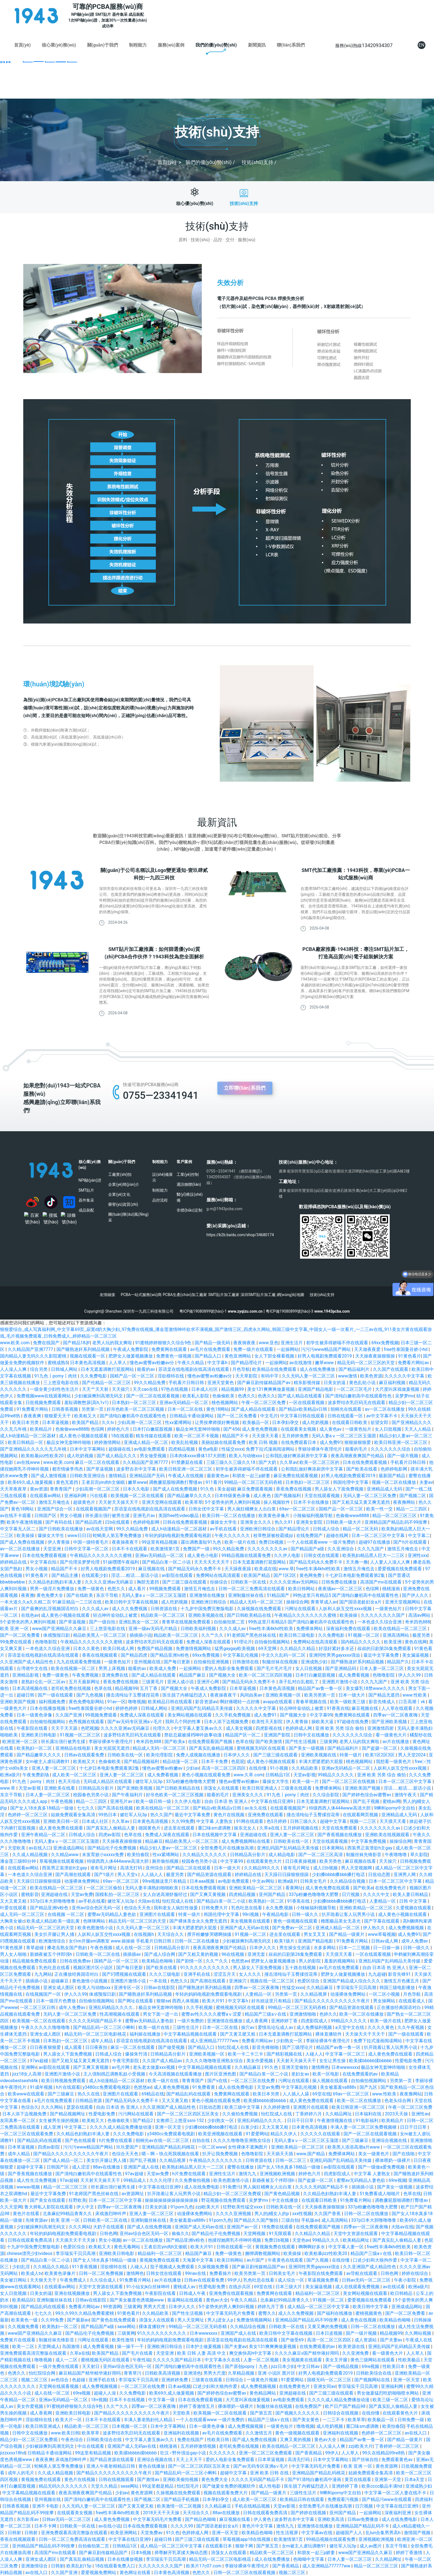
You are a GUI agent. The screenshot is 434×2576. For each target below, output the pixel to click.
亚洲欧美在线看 (60, 1788)
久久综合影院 (326, 1794)
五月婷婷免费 (295, 1435)
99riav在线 (196, 2273)
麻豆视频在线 (152, 1568)
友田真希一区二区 (18, 2120)
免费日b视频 (272, 1542)
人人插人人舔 (296, 2094)
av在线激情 (300, 1362)
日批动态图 (379, 1874)
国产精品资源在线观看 (209, 1874)
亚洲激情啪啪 (303, 2014)
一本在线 (158, 1981)
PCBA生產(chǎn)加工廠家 (185, 1294)
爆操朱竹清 (136, 2054)
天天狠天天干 (44, 2280)
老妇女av (300, 2074)
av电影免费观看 (150, 1449)
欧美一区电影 (326, 2074)
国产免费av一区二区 (292, 1927)
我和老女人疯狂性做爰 (176, 1907)
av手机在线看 (223, 1528)
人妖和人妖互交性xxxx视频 (346, 1608)
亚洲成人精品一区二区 (146, 1442)
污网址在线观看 (301, 1608)
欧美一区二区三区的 (319, 1462)
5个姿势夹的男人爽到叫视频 (233, 1502)
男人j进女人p (220, 2320)
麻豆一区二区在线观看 (97, 1462)
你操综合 (219, 1582)
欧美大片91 (214, 2000)
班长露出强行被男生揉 (108, 1515)
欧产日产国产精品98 (345, 2406)
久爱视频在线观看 (414, 1907)
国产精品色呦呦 (201, 2519)
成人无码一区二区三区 (22, 1914)
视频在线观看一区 (88, 1356)
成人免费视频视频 (406, 1927)
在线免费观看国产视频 (210, 1741)
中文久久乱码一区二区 (284, 1655)
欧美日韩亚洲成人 (260, 1788)
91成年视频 (42, 2087)
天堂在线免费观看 (340, 1828)
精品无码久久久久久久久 (64, 2486)
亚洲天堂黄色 (221, 1382)
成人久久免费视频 (130, 1608)
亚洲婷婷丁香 (285, 2020)
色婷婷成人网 (299, 1728)
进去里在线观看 (180, 1828)
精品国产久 (398, 1661)
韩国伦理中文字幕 (351, 1482)
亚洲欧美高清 (331, 2519)
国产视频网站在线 (372, 2379)
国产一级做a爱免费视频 (382, 2167)
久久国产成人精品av (162, 2060)
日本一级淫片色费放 (56, 2000)
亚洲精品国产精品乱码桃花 (169, 2147)
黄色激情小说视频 (90, 1981)
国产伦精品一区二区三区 (107, 1382)
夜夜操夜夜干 (126, 1542)
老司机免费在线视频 (71, 1688)
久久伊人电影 (287, 1555)
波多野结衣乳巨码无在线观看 (357, 1402)
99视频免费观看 (165, 1588)
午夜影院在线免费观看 (321, 2273)
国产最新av (78, 2320)
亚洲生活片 (292, 1342)
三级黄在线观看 (297, 1788)
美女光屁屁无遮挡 (112, 1748)
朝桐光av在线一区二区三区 (163, 2140)
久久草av (288, 1462)
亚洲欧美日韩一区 (61, 1821)
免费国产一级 (197, 1548)
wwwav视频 (29, 2187)
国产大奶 (268, 1462)
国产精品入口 (208, 1356)
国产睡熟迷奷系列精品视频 (83, 1349)
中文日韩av (309, 2366)
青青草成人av (324, 1602)
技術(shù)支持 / (259, 162)
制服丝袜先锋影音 (364, 1854)
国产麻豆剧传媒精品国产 (104, 2552)
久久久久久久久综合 (391, 1449)
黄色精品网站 (263, 2393)
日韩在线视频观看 (117, 2479)
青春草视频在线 (312, 1701)
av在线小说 (110, 2526)
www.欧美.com (15, 1342)
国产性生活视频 (301, 1741)
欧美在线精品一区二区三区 (401, 1628)
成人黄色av (331, 1429)
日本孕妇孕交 (286, 1422)
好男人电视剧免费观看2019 (325, 1356)
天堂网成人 (49, 2346)
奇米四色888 (417, 1622)
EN (421, 45)
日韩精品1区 (278, 1774)
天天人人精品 (418, 1429)
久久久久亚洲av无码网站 (294, 1582)
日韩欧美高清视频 (163, 2373)
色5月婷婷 (277, 1821)
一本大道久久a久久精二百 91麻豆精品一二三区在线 (51, 1602)
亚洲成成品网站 (69, 1848)
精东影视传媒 (307, 1382)
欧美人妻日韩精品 (411, 1894)
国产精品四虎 (89, 1522)
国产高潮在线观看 (73, 1874)
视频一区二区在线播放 (394, 1482)
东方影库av (28, 2519)
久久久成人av (96, 1608)
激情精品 (117, 1475)
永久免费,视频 (279, 1907)
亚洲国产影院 (277, 1735)
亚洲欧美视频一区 (283, 1695)
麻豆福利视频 (393, 1382)
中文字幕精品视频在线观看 (191, 2034)
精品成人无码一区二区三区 (257, 1602)
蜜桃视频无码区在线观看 (261, 1748)
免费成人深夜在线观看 (209, 1641)
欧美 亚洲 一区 (15, 1628)
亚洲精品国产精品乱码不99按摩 (396, 1522)
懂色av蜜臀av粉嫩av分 (152, 1362)
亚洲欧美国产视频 (18, 1701)
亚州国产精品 (272, 1894)
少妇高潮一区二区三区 (140, 1422)
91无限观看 (281, 2233)
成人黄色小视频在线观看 (84, 1435)
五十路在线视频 (301, 1967)
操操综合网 (297, 1602)
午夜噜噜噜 (396, 1854)
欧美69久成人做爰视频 (31, 1482)
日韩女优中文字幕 (206, 1509)
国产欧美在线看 (362, 1469)
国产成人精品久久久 (117, 1455)
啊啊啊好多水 (312, 2246)
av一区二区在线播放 (385, 1409)
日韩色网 (108, 2233)
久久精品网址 (339, 2113)
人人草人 (118, 1362)
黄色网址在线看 (136, 2572)
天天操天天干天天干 (365, 2034)
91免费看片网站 (33, 1409)
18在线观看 (122, 1435)
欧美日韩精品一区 (26, 1442)
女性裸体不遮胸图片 (248, 2147)
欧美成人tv (31, 2273)
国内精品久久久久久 (361, 1641)
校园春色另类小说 (91, 1794)
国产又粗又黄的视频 (198, 1954)
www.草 (286, 1568)
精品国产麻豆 (193, 1675)
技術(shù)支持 (322, 1294)
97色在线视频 (175, 1389)
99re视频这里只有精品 (165, 1881)
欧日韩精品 (402, 2293)
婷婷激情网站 (108, 1442)
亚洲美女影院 (310, 1522)
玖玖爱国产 (128, 2147)
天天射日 (91, 2366)
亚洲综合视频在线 (389, 2140)
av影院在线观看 (178, 1575)
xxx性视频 (302, 2213)
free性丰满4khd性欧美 (318, 1568)
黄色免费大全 (50, 1595)
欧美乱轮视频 (185, 1442)
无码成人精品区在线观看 (108, 1781)
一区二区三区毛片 (355, 1389)
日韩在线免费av (76, 1961)
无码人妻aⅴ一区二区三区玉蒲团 (344, 1435)
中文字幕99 (321, 1715)
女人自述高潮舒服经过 (165, 1894)
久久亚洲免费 (356, 2353)
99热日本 (108, 1814)
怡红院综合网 (42, 2373)
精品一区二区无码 (361, 1528)
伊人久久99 (410, 1675)
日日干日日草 (301, 2120)
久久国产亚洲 (69, 1715)
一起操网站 (288, 1349)
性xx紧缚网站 (179, 1422)
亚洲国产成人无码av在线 (245, 1927)
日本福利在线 (369, 2113)
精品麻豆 (154, 1841)
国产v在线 (217, 2080)
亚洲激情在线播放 (207, 1595)
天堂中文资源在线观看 (356, 2233)
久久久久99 (182, 2526)
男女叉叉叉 (315, 1934)
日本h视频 (141, 2552)
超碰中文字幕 (334, 1821)
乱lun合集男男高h (384, 2532)
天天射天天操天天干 (119, 1502)
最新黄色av (218, 1475)
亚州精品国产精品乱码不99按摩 (44, 2546)
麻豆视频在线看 (361, 1861)
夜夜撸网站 (404, 1502)
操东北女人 (245, 1828)
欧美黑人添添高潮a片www (354, 2147)
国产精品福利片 (355, 1369)
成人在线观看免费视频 (358, 2286)
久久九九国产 (371, 1548)
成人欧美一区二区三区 (74, 1774)
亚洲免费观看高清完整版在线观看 (34, 2353)
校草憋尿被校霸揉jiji (273, 1535)
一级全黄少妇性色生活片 (55, 1389)
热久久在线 (89, 2094)
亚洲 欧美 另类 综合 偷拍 (340, 1728)
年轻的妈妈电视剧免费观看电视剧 (178, 1535)
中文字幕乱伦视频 (241, 1655)
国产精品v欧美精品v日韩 (303, 1409)
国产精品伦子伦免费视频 (112, 1848)
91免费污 (232, 2187)
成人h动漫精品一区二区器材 (28, 1435)
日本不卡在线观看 (130, 1548)
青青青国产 (61, 1489)
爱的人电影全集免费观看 (229, 1668)
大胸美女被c (12, 1921)
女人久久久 (250, 1974)
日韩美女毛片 (314, 1881)
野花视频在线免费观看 (224, 2200)
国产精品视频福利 (142, 1761)
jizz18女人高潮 (27, 2074)
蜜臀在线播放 (241, 2167)
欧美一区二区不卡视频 (197, 1435)
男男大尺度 (155, 2306)
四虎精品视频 (182, 1449)
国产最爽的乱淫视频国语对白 (50, 1608)
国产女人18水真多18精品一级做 (42, 1808)
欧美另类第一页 (320, 1695)
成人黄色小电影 (203, 1555)
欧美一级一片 (306, 1781)
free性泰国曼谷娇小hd (406, 1349)
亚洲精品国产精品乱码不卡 (363, 2526)
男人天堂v (127, 1874)
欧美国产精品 (86, 1422)
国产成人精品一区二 (63, 2160)
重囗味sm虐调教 (215, 1828)
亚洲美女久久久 (256, 1522)
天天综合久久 (171, 1934)
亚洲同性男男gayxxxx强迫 (335, 1655)
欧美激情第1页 (166, 1548)
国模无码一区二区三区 (329, 2379)
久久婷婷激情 (277, 2107)
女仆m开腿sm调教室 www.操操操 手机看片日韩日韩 (121, 1941)
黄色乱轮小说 (363, 1382)
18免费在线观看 (277, 2226)
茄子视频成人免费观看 (172, 2266)
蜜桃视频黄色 (369, 2313)
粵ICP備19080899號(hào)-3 (289, 1311)
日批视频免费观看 (43, 1402)
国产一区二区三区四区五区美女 (188, 2113)
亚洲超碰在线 (254, 1834)
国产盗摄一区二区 (380, 1748)
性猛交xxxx (232, 1449)
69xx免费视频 (385, 1342)
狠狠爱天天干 (58, 1415)
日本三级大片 (289, 2286)
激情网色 (320, 2067)
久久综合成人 (103, 2280)
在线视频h (144, 1934)
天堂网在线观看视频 (59, 2386)
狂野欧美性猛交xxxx (243, 2207)
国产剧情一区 (190, 1961)
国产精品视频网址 (68, 2113)
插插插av (132, 1954)
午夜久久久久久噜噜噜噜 (46, 2027)
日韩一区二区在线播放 (197, 1941)
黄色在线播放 (152, 2466)
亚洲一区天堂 (168, 2127)
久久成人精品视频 (30, 1854)
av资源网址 (133, 2193)
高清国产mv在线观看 (381, 1582)
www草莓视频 (382, 1934)
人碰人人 (314, 2054)
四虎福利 (424, 2499)
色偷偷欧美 (224, 1396)
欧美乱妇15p (79, 2566)
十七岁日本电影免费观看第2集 (355, 1575)
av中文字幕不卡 (382, 1415)
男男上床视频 (112, 1668)
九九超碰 (377, 1974)
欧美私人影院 (196, 1396)
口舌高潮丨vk (412, 1701)
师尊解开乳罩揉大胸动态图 (181, 2552)
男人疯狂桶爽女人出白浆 (252, 1509)
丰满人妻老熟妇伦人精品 (149, 2419)
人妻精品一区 (383, 1901)
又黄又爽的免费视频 (328, 2326)
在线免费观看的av (360, 2074)
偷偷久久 (180, 2233)
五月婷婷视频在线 (301, 1828)
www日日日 (79, 1535)
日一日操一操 (387, 1947)
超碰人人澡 (105, 2393)
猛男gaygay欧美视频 (235, 1648)
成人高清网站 (335, 2220)
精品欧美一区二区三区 (163, 1615)
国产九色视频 (90, 1695)
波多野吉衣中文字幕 (136, 1469)
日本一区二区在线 (185, 1409)
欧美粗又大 (85, 1415)
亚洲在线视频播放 (72, 2293)
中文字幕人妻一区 (346, 2246)
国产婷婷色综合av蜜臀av (367, 1794)
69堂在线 (321, 2094)
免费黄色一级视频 (174, 1356)
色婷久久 (328, 2014)
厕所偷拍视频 (166, 1861)
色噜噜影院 (46, 1641)
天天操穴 (121, 1389)
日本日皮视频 (329, 2333)
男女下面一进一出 (161, 2014)
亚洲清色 (192, 2373)
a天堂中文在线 (350, 2027)
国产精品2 (143, 2120)
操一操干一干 (131, 2346)
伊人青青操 (59, 1542)
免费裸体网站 (310, 1628)
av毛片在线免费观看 (210, 1349)
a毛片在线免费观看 (53, 2100)
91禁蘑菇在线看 (187, 1462)
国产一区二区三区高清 (321, 1854)
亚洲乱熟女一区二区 (139, 1622)
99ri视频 (251, 1914)
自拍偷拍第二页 (230, 1622)
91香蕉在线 (338, 1708)
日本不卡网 (46, 2526)
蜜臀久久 (267, 2313)
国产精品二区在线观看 (189, 1868)
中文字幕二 (419, 1535)
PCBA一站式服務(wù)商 (141, 1294)
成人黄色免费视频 (260, 1429)
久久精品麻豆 (320, 1987)
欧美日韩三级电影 (297, 1635)
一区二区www (212, 2147)
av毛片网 (121, 2067)
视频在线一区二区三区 (272, 1981)
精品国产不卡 (236, 1435)
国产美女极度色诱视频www (137, 2300)
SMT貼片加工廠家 (223, 1294)
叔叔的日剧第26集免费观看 (384, 1648)
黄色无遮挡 (67, 1482)
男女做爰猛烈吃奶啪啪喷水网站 (388, 2393)
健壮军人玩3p (149, 1781)
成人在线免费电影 (236, 2087)
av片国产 (256, 2260)
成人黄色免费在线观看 (61, 1828)
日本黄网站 (333, 1848)
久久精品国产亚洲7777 (31, 1349)
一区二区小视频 (385, 1994)
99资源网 (112, 2306)
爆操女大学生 (224, 1522)
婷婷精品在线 (14, 1562)
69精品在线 (152, 2094)
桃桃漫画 (391, 1588)
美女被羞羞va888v (338, 2087)
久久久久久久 (223, 2453)
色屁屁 (237, 1761)
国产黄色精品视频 (282, 2193)
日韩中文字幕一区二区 (87, 1548)
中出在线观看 (91, 2446)
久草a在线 (270, 1828)
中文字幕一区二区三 (345, 2054)
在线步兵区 (240, 2286)
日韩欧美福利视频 (198, 1628)
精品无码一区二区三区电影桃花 (95, 2034)
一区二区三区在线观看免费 (27, 2133)
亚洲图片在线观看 (158, 1914)
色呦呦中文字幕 (309, 2559)
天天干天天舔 (65, 1728)
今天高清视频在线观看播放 (176, 2074)
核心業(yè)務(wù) (59, 45)
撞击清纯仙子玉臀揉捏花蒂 (133, 1695)
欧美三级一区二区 (391, 2399)
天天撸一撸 (357, 1562)
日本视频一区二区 (130, 2426)
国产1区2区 (285, 1575)
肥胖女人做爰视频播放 (131, 1356)
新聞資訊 (257, 45)
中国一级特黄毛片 (91, 1542)
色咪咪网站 (94, 1921)
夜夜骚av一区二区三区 (340, 1588)
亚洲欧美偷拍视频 (181, 2479)
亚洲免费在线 (115, 1675)
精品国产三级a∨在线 (266, 2014)
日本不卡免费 (215, 1761)
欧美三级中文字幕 (242, 2107)
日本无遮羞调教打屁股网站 (108, 1369)
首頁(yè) (22, 45)
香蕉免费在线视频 (294, 1489)
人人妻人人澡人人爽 (390, 1562)
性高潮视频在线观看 (120, 2014)
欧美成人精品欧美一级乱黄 (54, 1921)
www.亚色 (268, 1342)
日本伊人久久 (237, 1754)
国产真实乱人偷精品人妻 (111, 1828)
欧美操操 (26, 1535)
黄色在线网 (416, 1641)
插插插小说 (141, 1635)
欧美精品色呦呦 (158, 1961)
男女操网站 (384, 2000)
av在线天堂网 (100, 1528)
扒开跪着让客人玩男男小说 (349, 1914)
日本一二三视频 (355, 1947)
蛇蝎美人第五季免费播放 (118, 1535)
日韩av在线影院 (160, 1987)
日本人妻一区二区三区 (382, 1668)
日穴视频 (351, 1894)
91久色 (207, 1489)
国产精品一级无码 (213, 1342)
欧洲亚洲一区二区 (20, 1741)
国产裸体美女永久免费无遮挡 (198, 1921)
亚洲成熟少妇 (315, 1661)
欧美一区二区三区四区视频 (266, 1675)
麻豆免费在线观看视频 (296, 1475)
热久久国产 (161, 1814)
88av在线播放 (107, 2167)
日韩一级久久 (305, 1914)
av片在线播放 (396, 1741)
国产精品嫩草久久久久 (190, 1495)
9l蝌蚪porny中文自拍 (395, 1808)
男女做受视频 (153, 1455)
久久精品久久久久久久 (205, 1854)
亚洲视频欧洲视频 (278, 2173)
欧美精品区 (23, 2300)
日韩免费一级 (411, 2419)
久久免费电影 (94, 1376)
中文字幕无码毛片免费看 (231, 2313)
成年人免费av (415, 1941)
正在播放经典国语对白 (77, 1974)
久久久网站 (52, 2107)
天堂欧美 (17, 1848)
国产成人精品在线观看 (300, 1396)
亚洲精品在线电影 (73, 1748)
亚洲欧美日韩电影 (39, 1735)
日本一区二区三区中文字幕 (379, 1535)
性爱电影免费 (409, 2060)
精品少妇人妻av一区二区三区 (169, 1848)
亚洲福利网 (75, 1495)
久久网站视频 (418, 2333)
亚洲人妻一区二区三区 (54, 1768)
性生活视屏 (287, 2532)
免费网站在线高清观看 (218, 1575)
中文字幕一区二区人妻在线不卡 (395, 2492)
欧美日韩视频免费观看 (64, 2080)
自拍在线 (201, 2140)
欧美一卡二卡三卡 (246, 2054)
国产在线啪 (404, 2153)
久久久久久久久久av (267, 1548)
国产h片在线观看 (410, 1542)
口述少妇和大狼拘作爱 (375, 2260)
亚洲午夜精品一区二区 (43, 1834)
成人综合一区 (291, 2280)
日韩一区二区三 (291, 2160)
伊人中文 (85, 2207)
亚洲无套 (256, 1954)
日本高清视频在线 (30, 1688)
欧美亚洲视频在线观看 (221, 2133)
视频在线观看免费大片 (226, 2492)
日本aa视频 (179, 2386)
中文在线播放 (285, 2200)
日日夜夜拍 (96, 2047)
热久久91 (284, 1522)
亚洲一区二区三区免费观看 (266, 2453)
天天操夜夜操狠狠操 (375, 1356)
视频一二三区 (363, 1821)
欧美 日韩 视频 (264, 1442)
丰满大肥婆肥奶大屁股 (321, 1761)
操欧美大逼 (323, 1721)
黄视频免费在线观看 (275, 2246)
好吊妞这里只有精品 (271, 2000)
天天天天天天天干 (212, 1562)
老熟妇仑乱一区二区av (43, 1681)
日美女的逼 (335, 1382)
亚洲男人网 (405, 1874)
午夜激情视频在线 (335, 2120)
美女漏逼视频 (416, 1655)
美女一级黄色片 (374, 2153)
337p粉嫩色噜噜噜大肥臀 (191, 1781)
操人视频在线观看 (330, 2080)
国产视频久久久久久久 (298, 2413)
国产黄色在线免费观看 (114, 2320)
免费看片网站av (414, 1362)
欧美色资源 (371, 1376)
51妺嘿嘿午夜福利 (121, 1562)
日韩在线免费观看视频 (185, 1522)
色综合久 (30, 2107)
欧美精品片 (41, 1429)
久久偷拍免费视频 (240, 2113)
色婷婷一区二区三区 (28, 1814)
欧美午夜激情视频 (25, 1522)
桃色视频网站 (225, 1402)
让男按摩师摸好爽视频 (217, 1422)
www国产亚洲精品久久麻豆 (59, 1628)
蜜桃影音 (30, 1894)
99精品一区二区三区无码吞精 (253, 1482)
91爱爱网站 (257, 2133)
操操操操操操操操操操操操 (172, 2200)
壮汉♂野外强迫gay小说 (183, 2453)
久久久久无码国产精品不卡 (96, 2020)
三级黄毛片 (153, 1681)
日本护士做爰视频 (204, 2346)
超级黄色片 (84, 1502)
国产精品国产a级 (308, 1548)
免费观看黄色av (397, 2459)
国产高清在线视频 (115, 1808)
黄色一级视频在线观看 (296, 1921)
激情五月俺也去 (55, 1502)
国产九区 (369, 2087)
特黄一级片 (351, 1754)
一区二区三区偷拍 (104, 1887)
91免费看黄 (204, 2087)
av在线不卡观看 (16, 1515)
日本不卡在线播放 (311, 1502)
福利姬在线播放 (146, 2034)
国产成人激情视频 (49, 1475)
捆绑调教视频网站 (263, 2253)
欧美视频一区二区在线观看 (138, 1495)
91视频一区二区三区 (80, 1735)
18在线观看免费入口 (115, 2566)
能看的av (146, 1369)
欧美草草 (194, 1502)
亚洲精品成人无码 (385, 1489)
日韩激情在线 (246, 1661)
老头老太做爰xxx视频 (154, 2067)
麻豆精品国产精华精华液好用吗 (90, 2373)
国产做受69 (293, 2339)
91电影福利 (367, 2120)
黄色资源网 (387, 2466)
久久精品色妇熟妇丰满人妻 (55, 1582)
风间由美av (251, 1695)
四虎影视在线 (269, 1728)
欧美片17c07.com (204, 2566)
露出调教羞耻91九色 (201, 1542)
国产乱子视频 (367, 1801)
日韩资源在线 (164, 1608)
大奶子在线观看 (109, 2226)
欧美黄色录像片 (275, 1515)
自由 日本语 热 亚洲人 (226, 1801)
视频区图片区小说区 (93, 1967)
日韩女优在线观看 (322, 1555)
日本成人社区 (205, 1389)
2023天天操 (397, 2113)
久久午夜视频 (411, 2027)
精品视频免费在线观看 (35, 1961)
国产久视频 (318, 2260)
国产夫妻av (391, 2339)
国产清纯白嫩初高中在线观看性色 (359, 1396)
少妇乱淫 (21, 2266)
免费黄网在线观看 (169, 1349)
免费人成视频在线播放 (198, 1754)
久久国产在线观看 (391, 1369)
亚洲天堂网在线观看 (162, 1502)
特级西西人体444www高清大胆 (340, 1808)
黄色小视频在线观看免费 (206, 1774)
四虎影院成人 (315, 2020)
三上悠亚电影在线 (61, 1382)
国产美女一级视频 (307, 1748)
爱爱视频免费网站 (99, 2572)
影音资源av (206, 1701)
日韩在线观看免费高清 (30, 2240)
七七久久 (86, 1808)
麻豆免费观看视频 (255, 1489)
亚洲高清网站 (396, 1635)
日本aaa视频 (203, 1881)
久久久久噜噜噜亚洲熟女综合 (214, 2060)
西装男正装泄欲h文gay (370, 1848)
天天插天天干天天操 (75, 2240)
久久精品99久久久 (262, 1868)
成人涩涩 (81, 2167)
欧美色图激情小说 (96, 1927)
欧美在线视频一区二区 (73, 1668)
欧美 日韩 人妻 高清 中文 (202, 2353)
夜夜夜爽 (33, 1415)
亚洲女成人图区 (59, 1987)
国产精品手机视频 (182, 2499)
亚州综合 (155, 1868)
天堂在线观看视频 (322, 1495)
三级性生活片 (186, 2027)
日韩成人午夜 (193, 2293)
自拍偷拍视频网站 (272, 1641)
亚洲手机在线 (197, 1974)
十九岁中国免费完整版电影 (207, 1608)
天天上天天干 (189, 2459)
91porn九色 (181, 2207)
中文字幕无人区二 (18, 1528)
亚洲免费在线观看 (266, 1814)
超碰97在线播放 (375, 1542)
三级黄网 (328, 1741)
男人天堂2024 (412, 1754)
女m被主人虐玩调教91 (48, 1761)
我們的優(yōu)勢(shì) (216, 45)
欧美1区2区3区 (380, 1754)
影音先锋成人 (382, 1701)
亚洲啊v (29, 2067)
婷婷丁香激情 (409, 2552)
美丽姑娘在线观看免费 (224, 1442)
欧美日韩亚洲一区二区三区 (401, 1442)
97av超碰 (39, 2060)
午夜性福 (141, 2359)
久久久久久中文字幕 (404, 1376)
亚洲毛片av (144, 1515)
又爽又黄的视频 (296, 2439)
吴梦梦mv (404, 1396)
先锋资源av (37, 2220)
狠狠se (163, 2000)
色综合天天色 (138, 1907)
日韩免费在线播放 (339, 1582)
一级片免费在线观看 (59, 2366)
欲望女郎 (380, 1422)
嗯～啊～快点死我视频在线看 (170, 2153)
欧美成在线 (265, 1568)
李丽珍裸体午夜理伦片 (320, 1449)
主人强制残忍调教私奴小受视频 (114, 2074)
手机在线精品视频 (252, 2506)
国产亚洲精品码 (341, 1668)
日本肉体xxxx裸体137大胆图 (198, 1455)
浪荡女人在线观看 (221, 1788)
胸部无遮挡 (148, 1582)
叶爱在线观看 (14, 1907)
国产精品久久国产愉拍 (256, 2220)
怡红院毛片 (188, 2486)
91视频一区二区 (364, 1635)
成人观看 (73, 2047)
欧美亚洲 (393, 1641)
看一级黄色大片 (392, 1735)
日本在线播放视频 (48, 1708)
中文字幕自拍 (44, 1562)
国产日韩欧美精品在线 (249, 1615)
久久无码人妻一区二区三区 (309, 1376)
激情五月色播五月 (402, 1981)
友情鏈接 (107, 1294)
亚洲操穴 (238, 1981)
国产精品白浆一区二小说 (167, 1562)
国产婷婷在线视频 (309, 2512)
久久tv (108, 1422)
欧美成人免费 (163, 1668)
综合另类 (39, 1369)
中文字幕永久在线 (223, 2359)
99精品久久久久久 (336, 1774)
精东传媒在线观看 (154, 1435)
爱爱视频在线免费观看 (400, 1568)
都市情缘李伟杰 (68, 1469)
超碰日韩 (26, 1695)
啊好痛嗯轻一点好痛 (240, 1701)
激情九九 (248, 2173)
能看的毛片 (356, 1449)
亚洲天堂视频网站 (403, 1602)
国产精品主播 (65, 1575)
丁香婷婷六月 (309, 2113)
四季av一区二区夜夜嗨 (395, 1715)
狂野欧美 (77, 2200)
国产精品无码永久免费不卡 (316, 1562)
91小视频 (279, 1768)
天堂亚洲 (52, 1548)
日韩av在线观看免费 (84, 1754)
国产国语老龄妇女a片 (361, 1602)
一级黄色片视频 (263, 2379)
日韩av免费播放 (363, 2519)
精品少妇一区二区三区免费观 (232, 2193)
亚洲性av (420, 2113)
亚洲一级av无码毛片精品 (153, 1628)
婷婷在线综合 (415, 2273)
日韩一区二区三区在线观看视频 (245, 2572)
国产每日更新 (177, 1661)
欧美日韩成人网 (119, 1648)
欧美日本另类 (26, 1422)
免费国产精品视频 (155, 1648)
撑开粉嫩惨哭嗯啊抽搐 (209, 1934)
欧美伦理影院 (160, 1754)
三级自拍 (290, 2220)
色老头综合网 (398, 2100)
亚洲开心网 (208, 1681)
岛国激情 (71, 2346)
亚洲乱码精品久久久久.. (112, 2007)
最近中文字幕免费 (381, 1655)
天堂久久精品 (104, 2486)
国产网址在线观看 (136, 2000)
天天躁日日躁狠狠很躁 (287, 1874)
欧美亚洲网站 (124, 2532)
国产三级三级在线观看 (185, 1582)
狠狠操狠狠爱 (358, 1442)
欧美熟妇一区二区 (35, 1748)
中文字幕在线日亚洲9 (272, 1801)
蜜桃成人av (185, 2286)
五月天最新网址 (85, 1681)
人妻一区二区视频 (261, 2359)
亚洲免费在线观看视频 (231, 2293)
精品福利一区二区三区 (160, 2253)
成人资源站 (366, 2339)
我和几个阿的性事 (183, 1721)
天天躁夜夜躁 (238, 1568)
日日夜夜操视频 (301, 1861)
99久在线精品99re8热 (384, 2453)
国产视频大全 (223, 1675)
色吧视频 (90, 1728)
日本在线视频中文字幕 (215, 1834)
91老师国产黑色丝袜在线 (252, 1635)
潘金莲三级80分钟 (18, 1861)
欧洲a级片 (10, 1774)
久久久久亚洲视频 (234, 2213)
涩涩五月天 (225, 1974)
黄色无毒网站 (127, 2246)
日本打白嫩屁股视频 (153, 1429)
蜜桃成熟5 (58, 1362)
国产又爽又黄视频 (208, 1894)
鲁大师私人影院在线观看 (49, 2207)
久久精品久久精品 (298, 1648)
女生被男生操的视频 (59, 2120)
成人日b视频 (326, 1868)
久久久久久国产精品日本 (177, 2359)
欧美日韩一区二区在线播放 (229, 1515)
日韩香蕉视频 (65, 1409)
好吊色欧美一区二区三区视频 (136, 1409)
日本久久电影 (137, 1489)
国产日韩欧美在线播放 (61, 1528)
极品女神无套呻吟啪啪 (198, 1429)
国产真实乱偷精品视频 (211, 1748)
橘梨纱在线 (421, 1735)
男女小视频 (71, 1515)
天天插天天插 (280, 2153)
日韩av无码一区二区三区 (367, 2280)
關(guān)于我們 (102, 45)
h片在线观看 (68, 2087)
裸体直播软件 (329, 2034)
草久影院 (419, 1854)
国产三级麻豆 (61, 2094)
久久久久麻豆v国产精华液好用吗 (307, 2353)
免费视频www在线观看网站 (44, 1396)
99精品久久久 (326, 2240)
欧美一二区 (23, 2346)
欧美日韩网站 (302, 1588)
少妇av (192, 1768)
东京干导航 (107, 1595)
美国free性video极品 (179, 1515)
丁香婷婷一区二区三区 (397, 2446)
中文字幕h (218, 1362)
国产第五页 (261, 2413)
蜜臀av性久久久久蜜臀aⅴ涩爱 (211, 2014)
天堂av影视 (304, 1774)
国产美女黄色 (306, 2419)
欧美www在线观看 (26, 2094)
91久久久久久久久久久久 (205, 1967)
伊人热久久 (374, 1927)
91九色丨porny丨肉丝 (56, 1376)
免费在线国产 (47, 1342)
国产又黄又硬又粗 (238, 2034)
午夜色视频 (62, 1801)
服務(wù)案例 (171, 45)
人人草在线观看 (397, 1708)
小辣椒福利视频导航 (313, 1515)
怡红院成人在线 (178, 1901)
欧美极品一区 (256, 1422)
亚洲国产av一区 (243, 2226)
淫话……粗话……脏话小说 (135, 1575)
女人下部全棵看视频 (274, 1356)
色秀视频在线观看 (87, 1721)
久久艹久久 (212, 1635)
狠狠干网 (244, 2546)
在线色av (30, 1615)
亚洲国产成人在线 (141, 2167)
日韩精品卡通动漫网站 (192, 1415)
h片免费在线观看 (116, 2140)
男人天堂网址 (191, 2320)
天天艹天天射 (96, 1389)
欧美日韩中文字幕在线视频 (132, 1602)
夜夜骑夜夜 (245, 1342)
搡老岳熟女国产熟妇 (67, 1947)
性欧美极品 (409, 2359)
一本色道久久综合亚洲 (380, 1622)
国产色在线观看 (81, 2140)
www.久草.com (248, 1774)
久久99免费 (182, 1821)
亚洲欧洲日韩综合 (258, 1528)
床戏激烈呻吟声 (111, 2213)
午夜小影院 (405, 2280)
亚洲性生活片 (223, 2173)
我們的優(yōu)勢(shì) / (210, 162)
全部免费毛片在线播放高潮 (227, 1848)
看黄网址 (294, 1887)
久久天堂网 (11, 2207)
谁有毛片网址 (104, 1868)
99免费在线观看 (16, 1641)
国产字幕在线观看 (382, 1921)
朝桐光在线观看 (346, 1409)
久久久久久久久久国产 (383, 1615)
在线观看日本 (219, 2546)
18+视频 (99, 2399)
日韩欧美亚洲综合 (88, 1475)
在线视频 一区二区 (66, 1914)
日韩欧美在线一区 (125, 1754)
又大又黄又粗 (14, 1901)
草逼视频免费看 (324, 2280)
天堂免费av (152, 2532)
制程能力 (138, 45)
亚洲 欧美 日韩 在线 (270, 2472)
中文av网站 (263, 1881)
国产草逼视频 (100, 1469)
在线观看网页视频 (361, 1814)
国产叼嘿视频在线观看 (124, 1974)
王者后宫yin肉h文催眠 (103, 1482)
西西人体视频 (186, 2000)
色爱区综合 (309, 1981)
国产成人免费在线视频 (22, 1542)
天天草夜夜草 (14, 1489)
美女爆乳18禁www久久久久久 (376, 1688)
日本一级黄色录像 (35, 1715)
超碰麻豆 (60, 1981)
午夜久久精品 (191, 1362)
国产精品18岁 (76, 1342)
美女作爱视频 (260, 2060)
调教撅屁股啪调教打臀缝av (176, 1482)
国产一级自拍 (103, 1622)
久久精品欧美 (305, 1768)
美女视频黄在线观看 (250, 1921)
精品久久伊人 (284, 2133)
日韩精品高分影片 (96, 1788)
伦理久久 (162, 1728)
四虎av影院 (110, 1834)
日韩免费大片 (215, 1907)
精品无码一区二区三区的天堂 (366, 1362)
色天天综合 (69, 1781)
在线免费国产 (310, 1535)
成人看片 (137, 1588)
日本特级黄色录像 (233, 1495)
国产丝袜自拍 (365, 2459)
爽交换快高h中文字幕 (251, 2353)
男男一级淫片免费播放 (52, 1588)
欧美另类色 (331, 1861)
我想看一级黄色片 (394, 1761)
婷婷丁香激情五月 (197, 2406)
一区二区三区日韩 (38, 2007)
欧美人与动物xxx (246, 1455)
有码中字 (270, 1376)
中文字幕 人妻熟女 (215, 1821)
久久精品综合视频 (348, 1881)
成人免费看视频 (354, 1675)
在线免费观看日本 (299, 1442)
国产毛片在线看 (138, 2353)
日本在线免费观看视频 (365, 1462)
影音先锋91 (400, 1974)
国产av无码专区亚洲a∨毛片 (135, 1721)
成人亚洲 (52, 2127)
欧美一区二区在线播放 (362, 2014)
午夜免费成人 (73, 2280)
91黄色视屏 (12, 1947)
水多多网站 (325, 1947)
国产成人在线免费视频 (175, 1489)
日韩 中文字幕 (413, 1901)
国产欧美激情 (269, 1741)
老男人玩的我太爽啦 (112, 1342)
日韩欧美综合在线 (374, 2373)
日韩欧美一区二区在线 (98, 1954)
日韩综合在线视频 (341, 2413)
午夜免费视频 (86, 1675)
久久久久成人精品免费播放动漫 (121, 2127)
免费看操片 (220, 2273)
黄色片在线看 (26, 2213)
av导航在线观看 (362, 2273)
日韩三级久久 (304, 1821)
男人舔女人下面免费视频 (340, 1489)
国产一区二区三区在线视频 (349, 1781)
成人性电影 (270, 2486)
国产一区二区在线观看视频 (153, 1396)
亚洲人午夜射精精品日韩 (111, 2466)
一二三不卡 (334, 2419)
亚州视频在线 (148, 1661)
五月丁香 (149, 1688)
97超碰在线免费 (353, 1721)
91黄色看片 (409, 1356)
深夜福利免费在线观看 (348, 1628)
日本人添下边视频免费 (226, 1721)
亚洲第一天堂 (388, 2479)
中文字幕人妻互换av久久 (198, 1728)
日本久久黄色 (87, 1648)
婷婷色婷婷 (127, 1708)
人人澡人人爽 (14, 1369)
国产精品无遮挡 (384, 1695)
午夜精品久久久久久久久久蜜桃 (101, 1555)
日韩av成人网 (385, 1941)
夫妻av (426, 1482)
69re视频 (397, 2180)
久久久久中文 (377, 1894)
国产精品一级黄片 (347, 1934)
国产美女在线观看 (48, 2200)
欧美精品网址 (356, 2240)
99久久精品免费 (150, 1382)
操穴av (248, 2027)
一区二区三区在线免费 (253, 2080)
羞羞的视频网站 (340, 1961)
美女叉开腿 (336, 2359)
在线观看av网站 (46, 1495)
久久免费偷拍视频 (193, 2180)
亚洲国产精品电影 (316, 1389)
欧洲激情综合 (52, 1941)
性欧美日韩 (218, 2439)
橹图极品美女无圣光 (341, 1921)
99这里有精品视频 (160, 1542)
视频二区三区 (35, 2379)
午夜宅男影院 (126, 2060)
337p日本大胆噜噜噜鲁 (53, 1901)
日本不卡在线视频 (127, 2399)
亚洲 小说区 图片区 (277, 2373)
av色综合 (60, 2379)
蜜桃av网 (391, 1801)
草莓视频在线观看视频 (62, 1861)
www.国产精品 (311, 2153)
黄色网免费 (311, 1575)
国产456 (231, 1429)
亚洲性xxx (418, 1555)
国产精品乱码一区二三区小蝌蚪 (104, 2027)
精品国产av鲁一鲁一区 (320, 1688)
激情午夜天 (406, 1794)
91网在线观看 (250, 1821)
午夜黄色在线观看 (286, 2260)
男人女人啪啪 (14, 1954)
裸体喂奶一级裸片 (393, 2160)
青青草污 (133, 2373)
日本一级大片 (352, 1695)
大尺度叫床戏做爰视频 (397, 1389)
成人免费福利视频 (314, 2027)
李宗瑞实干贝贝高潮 (356, 1987)
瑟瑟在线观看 (80, 2107)
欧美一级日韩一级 (154, 1801)
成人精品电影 (282, 1854)
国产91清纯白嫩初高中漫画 (315, 2479)
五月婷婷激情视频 (198, 2446)
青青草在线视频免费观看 (186, 1622)
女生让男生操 (333, 2060)
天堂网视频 (255, 2233)
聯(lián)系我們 (291, 45)
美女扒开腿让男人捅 (54, 1934)
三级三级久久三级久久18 (231, 1462)
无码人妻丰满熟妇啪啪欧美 (152, 1887)
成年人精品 (102, 2040)
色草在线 (103, 1688)
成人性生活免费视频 (37, 2180)
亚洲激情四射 (381, 1728)
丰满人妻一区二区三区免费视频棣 (364, 2127)
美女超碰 (226, 1489)
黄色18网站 (217, 1409)
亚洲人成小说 (181, 1681)
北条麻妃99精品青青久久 (68, 2213)
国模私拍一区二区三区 (118, 1894)
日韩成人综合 (326, 1528)
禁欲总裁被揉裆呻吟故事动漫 (193, 1735)
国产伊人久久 (416, 1595)
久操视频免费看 (214, 2266)
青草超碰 (35, 1947)
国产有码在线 (59, 1522)
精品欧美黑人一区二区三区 (100, 1635)
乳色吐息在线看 (247, 1907)
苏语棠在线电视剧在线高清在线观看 (194, 1369)
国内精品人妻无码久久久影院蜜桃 (34, 1356)
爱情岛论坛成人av (276, 2027)
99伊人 (234, 2280)
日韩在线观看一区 (345, 1415)
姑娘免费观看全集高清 (73, 1814)
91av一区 (116, 1701)
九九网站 (43, 1974)
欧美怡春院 (138, 1854)
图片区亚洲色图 (221, 2074)
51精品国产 (278, 1595)
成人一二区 (67, 2359)
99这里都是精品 (158, 2486)
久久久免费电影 (129, 2133)
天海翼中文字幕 (198, 2260)
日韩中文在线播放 (312, 1735)
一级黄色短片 (359, 1429)
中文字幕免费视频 (369, 1841)
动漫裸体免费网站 (82, 1881)
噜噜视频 (137, 1701)
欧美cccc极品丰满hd (382, 2486)
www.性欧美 (415, 1695)
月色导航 (241, 1369)
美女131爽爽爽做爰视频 (271, 1389)
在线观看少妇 (95, 1575)
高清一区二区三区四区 (224, 1768)
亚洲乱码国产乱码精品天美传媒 (202, 1708)
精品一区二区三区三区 (395, 1515)
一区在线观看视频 (307, 1402)
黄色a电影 (208, 1449)
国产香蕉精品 (309, 2453)
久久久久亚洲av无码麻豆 (110, 1582)
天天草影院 (247, 1376)
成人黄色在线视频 (359, 2320)
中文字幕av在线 (317, 2532)
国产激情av (148, 2479)
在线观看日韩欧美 (350, 1422)
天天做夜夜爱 (368, 1349)
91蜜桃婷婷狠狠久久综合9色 (163, 1342)
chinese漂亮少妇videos (30, 2253)
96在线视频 (233, 1954)
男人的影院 (310, 1961)
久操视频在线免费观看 (259, 1608)
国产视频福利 (288, 1495)
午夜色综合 (72, 2439)
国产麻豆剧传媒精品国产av (264, 1382)
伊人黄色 (263, 2519)
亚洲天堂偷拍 (295, 2067)
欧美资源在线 (352, 2346)
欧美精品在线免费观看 (275, 1369)
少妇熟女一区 (290, 2040)
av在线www (29, 1462)
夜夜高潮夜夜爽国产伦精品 (358, 1455)
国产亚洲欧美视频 (389, 1721)
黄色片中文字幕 (258, 2526)
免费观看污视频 (343, 2499)
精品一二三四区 (412, 1509)
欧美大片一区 (69, 2419)
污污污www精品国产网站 (326, 1349)
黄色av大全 (217, 2300)
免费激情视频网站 (194, 1648)
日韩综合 (235, 2379)
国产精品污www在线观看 (387, 2499)
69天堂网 (268, 1648)
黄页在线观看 (358, 2479)
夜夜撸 (27, 1595)
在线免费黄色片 (391, 1887)
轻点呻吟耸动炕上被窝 (115, 1615)
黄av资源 (39, 1489)
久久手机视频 (200, 2007)
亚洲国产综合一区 (55, 1509)
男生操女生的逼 (295, 1947)
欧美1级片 (285, 1941)
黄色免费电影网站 (87, 1701)
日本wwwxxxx (345, 2067)
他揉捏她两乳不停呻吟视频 (235, 2240)
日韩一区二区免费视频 (101, 2273)
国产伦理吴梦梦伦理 (80, 1562)
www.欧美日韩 (65, 2433)
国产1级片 (104, 1874)
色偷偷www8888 (72, 1429)
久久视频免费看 (24, 2326)
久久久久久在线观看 (320, 2133)
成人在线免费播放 (318, 1369)
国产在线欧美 (80, 1595)
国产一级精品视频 (341, 2366)
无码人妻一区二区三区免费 (370, 1495)
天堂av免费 (82, 1894)
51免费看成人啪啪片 (380, 2193)
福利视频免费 (52, 1701)
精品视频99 (233, 1389)
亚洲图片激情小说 (340, 1681)
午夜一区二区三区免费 (264, 1402)
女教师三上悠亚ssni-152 (180, 2120)
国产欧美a (175, 1741)
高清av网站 (420, 1615)
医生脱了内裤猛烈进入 (185, 1695)
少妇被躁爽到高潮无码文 (99, 1396)
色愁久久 (116, 1588)
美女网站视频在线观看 (190, 1715)
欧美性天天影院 (268, 1721)
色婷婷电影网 (394, 1469)
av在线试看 (394, 2286)
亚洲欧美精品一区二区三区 (256, 1887)
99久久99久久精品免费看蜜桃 (85, 2313)
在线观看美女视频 (299, 1429)
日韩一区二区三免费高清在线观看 (252, 1588)
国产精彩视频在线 (285, 2054)
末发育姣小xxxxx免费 (103, 1854)
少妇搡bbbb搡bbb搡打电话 (339, 1874)
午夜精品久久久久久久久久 (216, 2160)
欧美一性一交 (380, 1509)
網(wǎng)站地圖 (290, 1294)
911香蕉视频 (85, 2266)
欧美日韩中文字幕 (371, 2306)
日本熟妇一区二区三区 (134, 1402)
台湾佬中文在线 (33, 1668)
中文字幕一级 (162, 2399)
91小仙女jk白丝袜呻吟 (148, 2286)
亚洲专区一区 (127, 1987)
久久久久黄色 (381, 2027)
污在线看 (99, 1495)
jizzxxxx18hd (12, 2453)
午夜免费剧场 (36, 1774)
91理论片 (243, 1641)
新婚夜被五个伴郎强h (51, 1954)
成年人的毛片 (21, 2472)
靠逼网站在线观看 (185, 2300)
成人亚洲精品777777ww (214, 2040)
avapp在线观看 (278, 1701)
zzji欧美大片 (208, 2207)
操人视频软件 (277, 1502)
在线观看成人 (412, 2000)
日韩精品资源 (89, 2100)
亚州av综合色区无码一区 (97, 1907)
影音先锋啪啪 (266, 2047)
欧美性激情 (123, 2339)
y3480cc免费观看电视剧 (106, 2087)
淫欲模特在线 (171, 1376)
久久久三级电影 (165, 1974)
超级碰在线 (120, 1449)
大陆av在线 (149, 1901)
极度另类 (421, 1635)
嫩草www (325, 1362)
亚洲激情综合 (35, 2566)
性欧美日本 (394, 2366)
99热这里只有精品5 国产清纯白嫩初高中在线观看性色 (346, 1595)
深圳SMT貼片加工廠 (258, 1294)
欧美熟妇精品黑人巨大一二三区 (373, 1555)
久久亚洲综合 (341, 1548)
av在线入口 (40, 1848)
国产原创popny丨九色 (247, 2366)
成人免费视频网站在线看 (246, 1841)
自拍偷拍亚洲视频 (211, 1661)
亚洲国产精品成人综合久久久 (352, 1981)
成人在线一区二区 (133, 1947)
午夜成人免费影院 (131, 1349)
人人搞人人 (152, 1874)
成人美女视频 (240, 1728)
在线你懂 (258, 1768)
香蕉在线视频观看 (100, 1655)
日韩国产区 (46, 1515)
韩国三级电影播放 (397, 1987)
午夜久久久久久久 (233, 1535)
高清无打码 (131, 1868)
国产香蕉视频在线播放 (340, 1834)
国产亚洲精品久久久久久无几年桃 (34, 1449)
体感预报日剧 (57, 1635)
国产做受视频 (172, 2047)
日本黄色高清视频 (88, 1362)
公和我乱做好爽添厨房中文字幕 (297, 1455)
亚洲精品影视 (26, 1675)
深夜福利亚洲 (398, 2512)
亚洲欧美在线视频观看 (387, 1834)
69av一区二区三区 (297, 1509)
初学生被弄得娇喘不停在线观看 (337, 1342)
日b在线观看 (118, 1522)
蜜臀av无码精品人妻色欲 (112, 1914)
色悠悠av (240, 1961)
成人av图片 (371, 2546)
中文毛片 (269, 1415)
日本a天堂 (415, 2479)
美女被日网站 (14, 2280)
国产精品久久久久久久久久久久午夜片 (332, 2000)
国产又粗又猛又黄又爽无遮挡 (361, 1502)
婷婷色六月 (118, 1429)
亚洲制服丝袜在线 (246, 1595)
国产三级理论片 (298, 2047)
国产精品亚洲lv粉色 (170, 1655)
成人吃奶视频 (316, 1422)
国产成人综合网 (160, 1954)
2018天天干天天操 (161, 2512)
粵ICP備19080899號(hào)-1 (203, 1311)
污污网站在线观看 (136, 2113)
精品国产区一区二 (243, 1735)
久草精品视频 (241, 2373)
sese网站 (126, 2326)
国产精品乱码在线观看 (189, 2094)
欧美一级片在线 (240, 1542)
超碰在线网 (337, 1535)
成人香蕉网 (257, 2020)
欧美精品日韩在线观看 (170, 1701)
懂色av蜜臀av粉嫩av (163, 1768)
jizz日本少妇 (283, 2366)
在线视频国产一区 (43, 1994)
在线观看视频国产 (94, 1509)
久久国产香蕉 (328, 2213)
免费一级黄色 (91, 1588)
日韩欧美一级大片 (344, 1522)
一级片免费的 (191, 2020)
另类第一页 (93, 1409)
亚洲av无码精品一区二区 (184, 1402)
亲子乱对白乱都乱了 (299, 1681)
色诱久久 (246, 1396)
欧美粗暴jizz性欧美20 (43, 1455)
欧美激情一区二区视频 (179, 2506)
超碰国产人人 (349, 2532)
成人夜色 (262, 1495)
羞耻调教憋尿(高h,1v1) (87, 1402)
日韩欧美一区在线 (249, 1582)
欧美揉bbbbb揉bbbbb (371, 2060)
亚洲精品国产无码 (147, 1475)
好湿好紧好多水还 (337, 1648)
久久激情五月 (259, 2433)
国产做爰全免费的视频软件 (229, 2486)
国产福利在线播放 (335, 2313)
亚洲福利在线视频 (182, 2433)
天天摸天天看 (266, 1435)
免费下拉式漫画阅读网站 (271, 1449)
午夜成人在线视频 (186, 1475)
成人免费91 (331, 1442)
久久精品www (65, 1854)
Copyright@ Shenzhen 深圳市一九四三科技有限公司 (131, 1311)
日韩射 (15, 2532)
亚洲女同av (324, 2386)
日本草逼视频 (56, 1422)
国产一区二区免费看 (237, 1415)
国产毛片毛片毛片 (275, 1668)
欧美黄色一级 (25, 2320)
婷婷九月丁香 (271, 2306)
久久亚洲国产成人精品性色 (27, 1661)
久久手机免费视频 (233, 1715)
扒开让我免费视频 (220, 2153)
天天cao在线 (146, 1389)
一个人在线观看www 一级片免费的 (321, 1542)
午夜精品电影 (276, 1914)
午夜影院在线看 (33, 1728)
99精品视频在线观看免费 (246, 1555)
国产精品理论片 (247, 1362)
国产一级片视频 (403, 1455)
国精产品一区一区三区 (132, 1376)
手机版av (310, 2220)
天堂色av (301, 2240)
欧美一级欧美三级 (348, 1701)
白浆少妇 (250, 2127)
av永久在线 (256, 1808)
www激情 (348, 1376)
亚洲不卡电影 (46, 2506)
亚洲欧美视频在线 (206, 1615)
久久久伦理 (161, 2180)
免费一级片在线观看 (253, 1349)
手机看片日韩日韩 (187, 1382)
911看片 (214, 1482)
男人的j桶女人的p (272, 2213)
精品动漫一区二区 (180, 1761)
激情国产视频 (418, 2532)
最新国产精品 (392, 1475)
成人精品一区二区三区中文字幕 (318, 2306)
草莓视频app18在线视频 (247, 2539)
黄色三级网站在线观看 (373, 2359)
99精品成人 (135, 2180)
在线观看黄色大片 (264, 1861)
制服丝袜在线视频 (280, 1661)
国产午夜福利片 (128, 1794)
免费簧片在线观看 (18, 2339)
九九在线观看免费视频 (79, 1661)
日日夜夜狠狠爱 (46, 2047)
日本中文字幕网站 (88, 1449)
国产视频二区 (413, 1495)
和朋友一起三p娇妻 (251, 1475)
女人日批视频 (388, 1429)
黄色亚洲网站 (238, 1356)
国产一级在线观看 (56, 1695)
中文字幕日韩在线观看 (303, 1415)
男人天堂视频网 (357, 1868)
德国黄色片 (150, 1828)
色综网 (98, 1429)
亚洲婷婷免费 (175, 2379)
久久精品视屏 (314, 1994)
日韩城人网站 (65, 1369)
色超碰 (79, 2379)
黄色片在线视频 (229, 1814)
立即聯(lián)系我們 (244, 1088)
